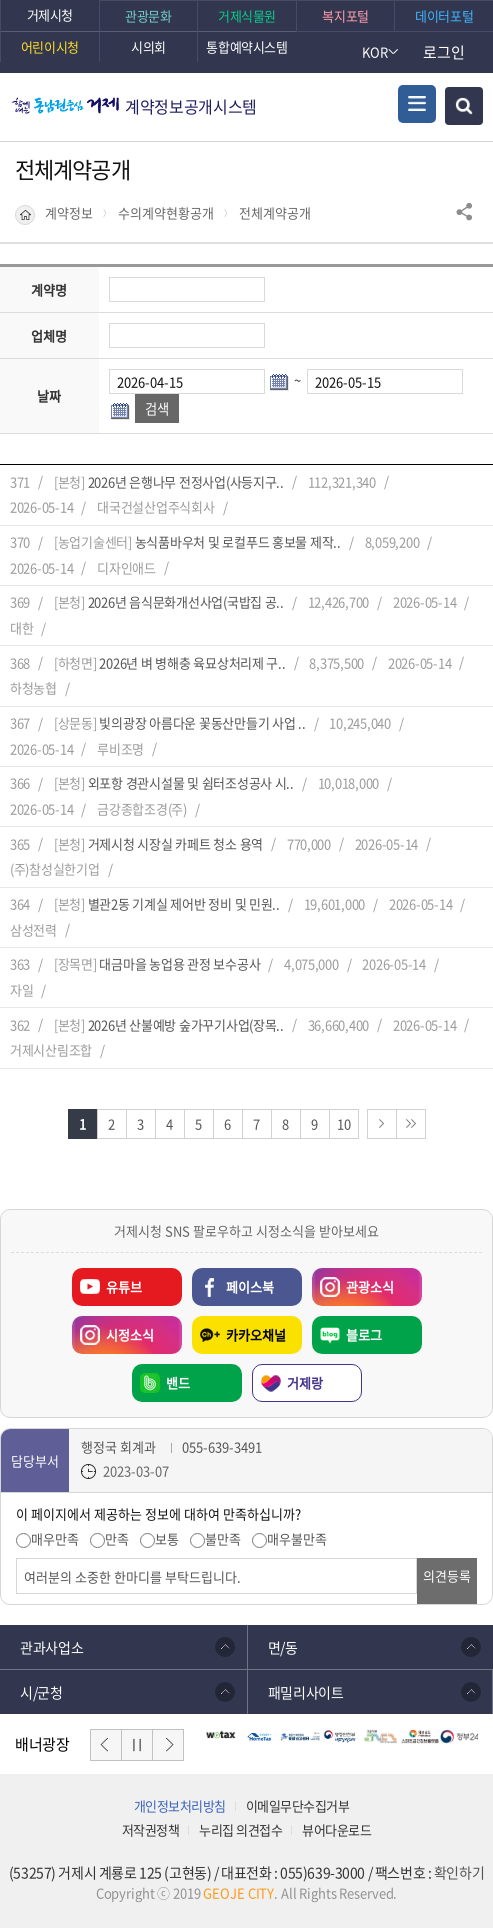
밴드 (178, 1382)
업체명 (49, 335)
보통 (167, 1539)
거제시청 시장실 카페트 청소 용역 (175, 843)
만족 (117, 1539)
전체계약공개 (275, 213)
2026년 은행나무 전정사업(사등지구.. (186, 481)
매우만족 (55, 1539)
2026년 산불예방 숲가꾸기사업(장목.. (186, 1024)
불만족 (223, 1539)
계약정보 (69, 213)
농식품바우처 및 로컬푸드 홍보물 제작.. (238, 541)
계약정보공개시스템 (191, 106)
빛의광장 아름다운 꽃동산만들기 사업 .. (202, 722)
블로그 (364, 1334)
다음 (168, 1745)
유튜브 (124, 1286)
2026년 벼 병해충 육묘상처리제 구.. (192, 662)
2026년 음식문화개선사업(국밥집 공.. (186, 601)
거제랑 (305, 1382)
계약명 (49, 289)
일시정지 (137, 1745)
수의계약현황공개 (166, 213)
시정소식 (113, 1330)
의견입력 (16, 1558)
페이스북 (250, 1286)
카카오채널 (256, 1334)
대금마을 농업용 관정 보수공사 (179, 963)
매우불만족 (297, 1539)
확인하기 (459, 1872)
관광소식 (353, 1282)
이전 (106, 1745)
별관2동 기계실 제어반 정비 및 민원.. (184, 903)
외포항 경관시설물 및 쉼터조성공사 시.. (191, 782)
